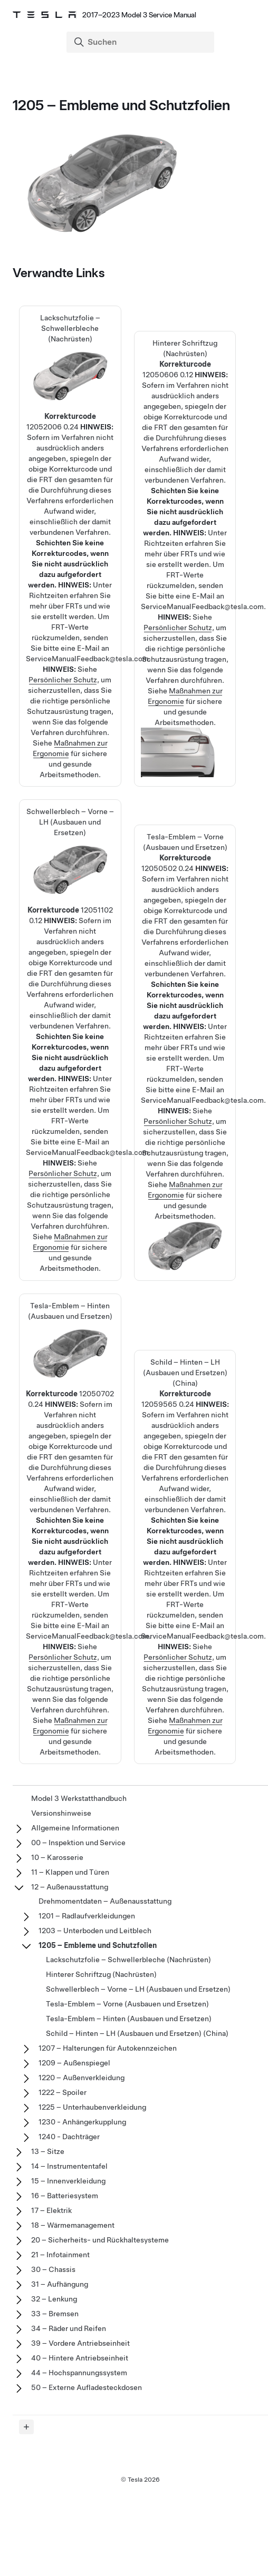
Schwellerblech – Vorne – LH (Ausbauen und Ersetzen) (70, 945)
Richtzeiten (48, 595)
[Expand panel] (26, 2427)
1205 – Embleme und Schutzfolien (98, 1945)
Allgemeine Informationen (75, 1828)
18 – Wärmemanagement (72, 2225)
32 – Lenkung (54, 2299)
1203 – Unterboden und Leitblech (95, 1930)
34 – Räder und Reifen (68, 2328)
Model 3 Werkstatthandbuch (79, 1798)
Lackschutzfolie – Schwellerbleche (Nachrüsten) (70, 451)
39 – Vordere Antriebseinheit (80, 2343)
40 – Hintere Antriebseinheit (79, 2358)
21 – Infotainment (60, 2254)
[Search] (141, 42)
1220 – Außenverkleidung (82, 2077)
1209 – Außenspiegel (74, 2063)
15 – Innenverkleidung (68, 2181)
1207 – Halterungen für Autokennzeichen (108, 2048)
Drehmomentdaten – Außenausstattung (105, 1901)
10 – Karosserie (57, 1857)
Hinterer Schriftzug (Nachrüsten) (184, 438)
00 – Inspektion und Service (78, 1842)
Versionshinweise (61, 1813)
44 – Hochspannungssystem (79, 2372)
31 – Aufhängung (59, 2284)
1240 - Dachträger (69, 2136)
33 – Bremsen (55, 2313)
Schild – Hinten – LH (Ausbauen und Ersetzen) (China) (137, 2033)
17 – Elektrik (51, 2210)
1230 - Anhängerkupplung (82, 2122)
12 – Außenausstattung (69, 1887)
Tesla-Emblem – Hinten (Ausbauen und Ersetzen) (70, 1433)
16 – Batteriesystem (64, 2195)
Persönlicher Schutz (62, 679)
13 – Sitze (47, 2151)
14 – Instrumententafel (69, 2166)
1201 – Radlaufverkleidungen (87, 1916)
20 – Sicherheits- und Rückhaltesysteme (100, 2240)
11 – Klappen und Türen (70, 1872)
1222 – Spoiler (63, 2092)
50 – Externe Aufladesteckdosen (86, 2387)
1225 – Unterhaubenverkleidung (92, 2107)
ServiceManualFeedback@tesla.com (87, 658)
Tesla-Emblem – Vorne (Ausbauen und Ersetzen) (184, 931)
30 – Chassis (53, 2269)
